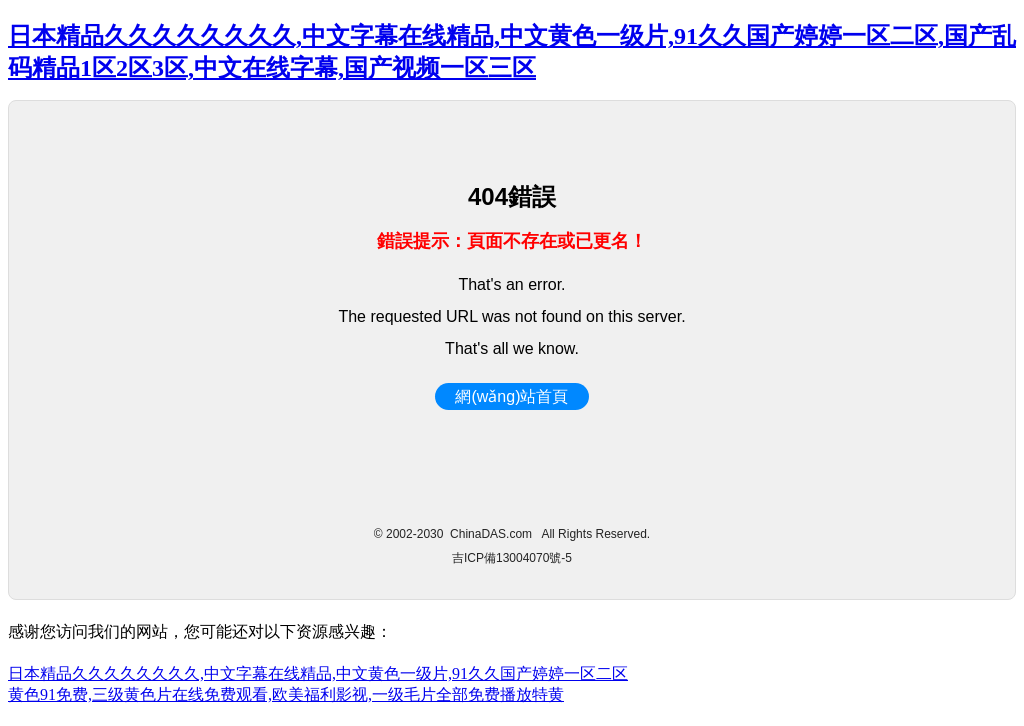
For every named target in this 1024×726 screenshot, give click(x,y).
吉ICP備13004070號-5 (512, 558)
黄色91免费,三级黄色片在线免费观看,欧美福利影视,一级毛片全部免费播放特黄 (286, 694)
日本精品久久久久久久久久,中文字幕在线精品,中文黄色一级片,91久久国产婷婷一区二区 (318, 673)
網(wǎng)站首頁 (511, 396)
